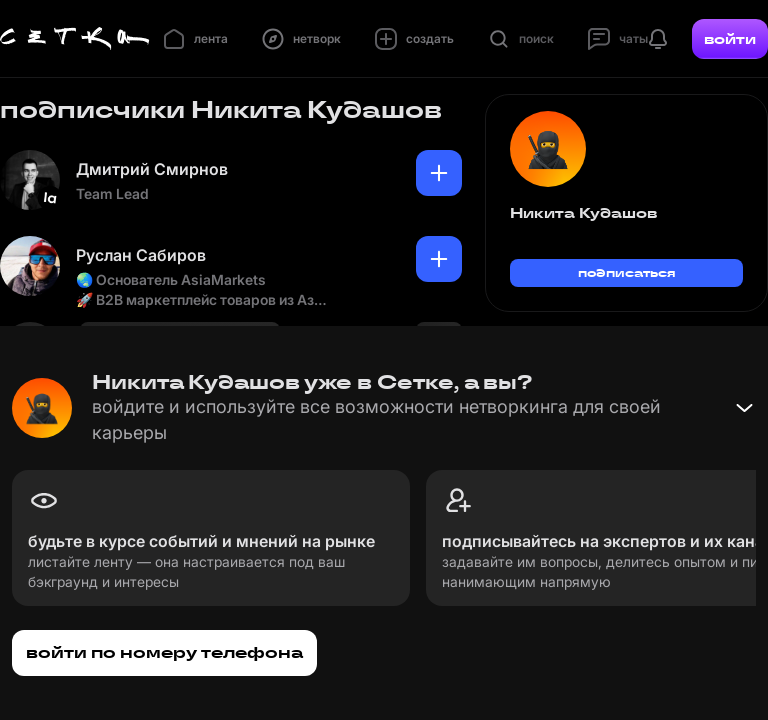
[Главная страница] (75, 39)
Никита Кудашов (583, 213)
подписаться (627, 272)
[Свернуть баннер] (744, 408)
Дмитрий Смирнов (152, 169)
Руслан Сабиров (141, 255)
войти (730, 39)
